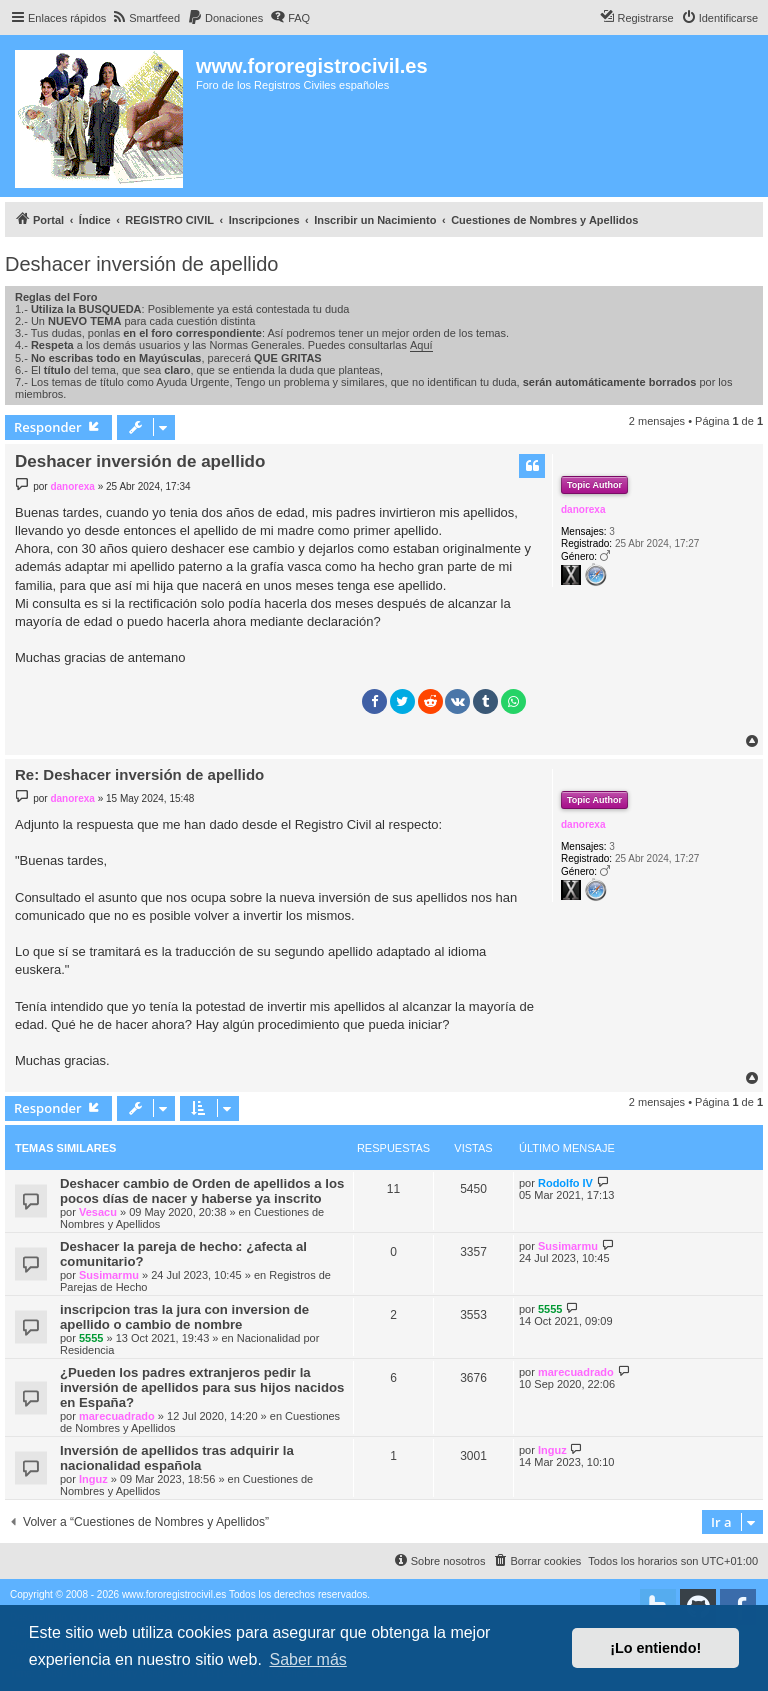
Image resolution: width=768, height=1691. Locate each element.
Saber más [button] (307, 1659)
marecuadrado (117, 1416)
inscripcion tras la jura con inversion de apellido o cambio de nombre (184, 1317)
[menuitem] (145, 18)
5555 (91, 1338)
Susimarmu (109, 1275)
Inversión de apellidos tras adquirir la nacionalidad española (177, 1458)
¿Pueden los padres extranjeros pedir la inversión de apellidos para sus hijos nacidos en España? (202, 1387)
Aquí (421, 345)
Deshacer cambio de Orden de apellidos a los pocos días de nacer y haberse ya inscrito (202, 1191)
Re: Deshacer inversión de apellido (139, 774)
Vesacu (98, 1212)
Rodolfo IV (565, 1183)
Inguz (93, 1479)
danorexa (583, 509)
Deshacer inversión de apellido (142, 264)
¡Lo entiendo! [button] (655, 1648)
